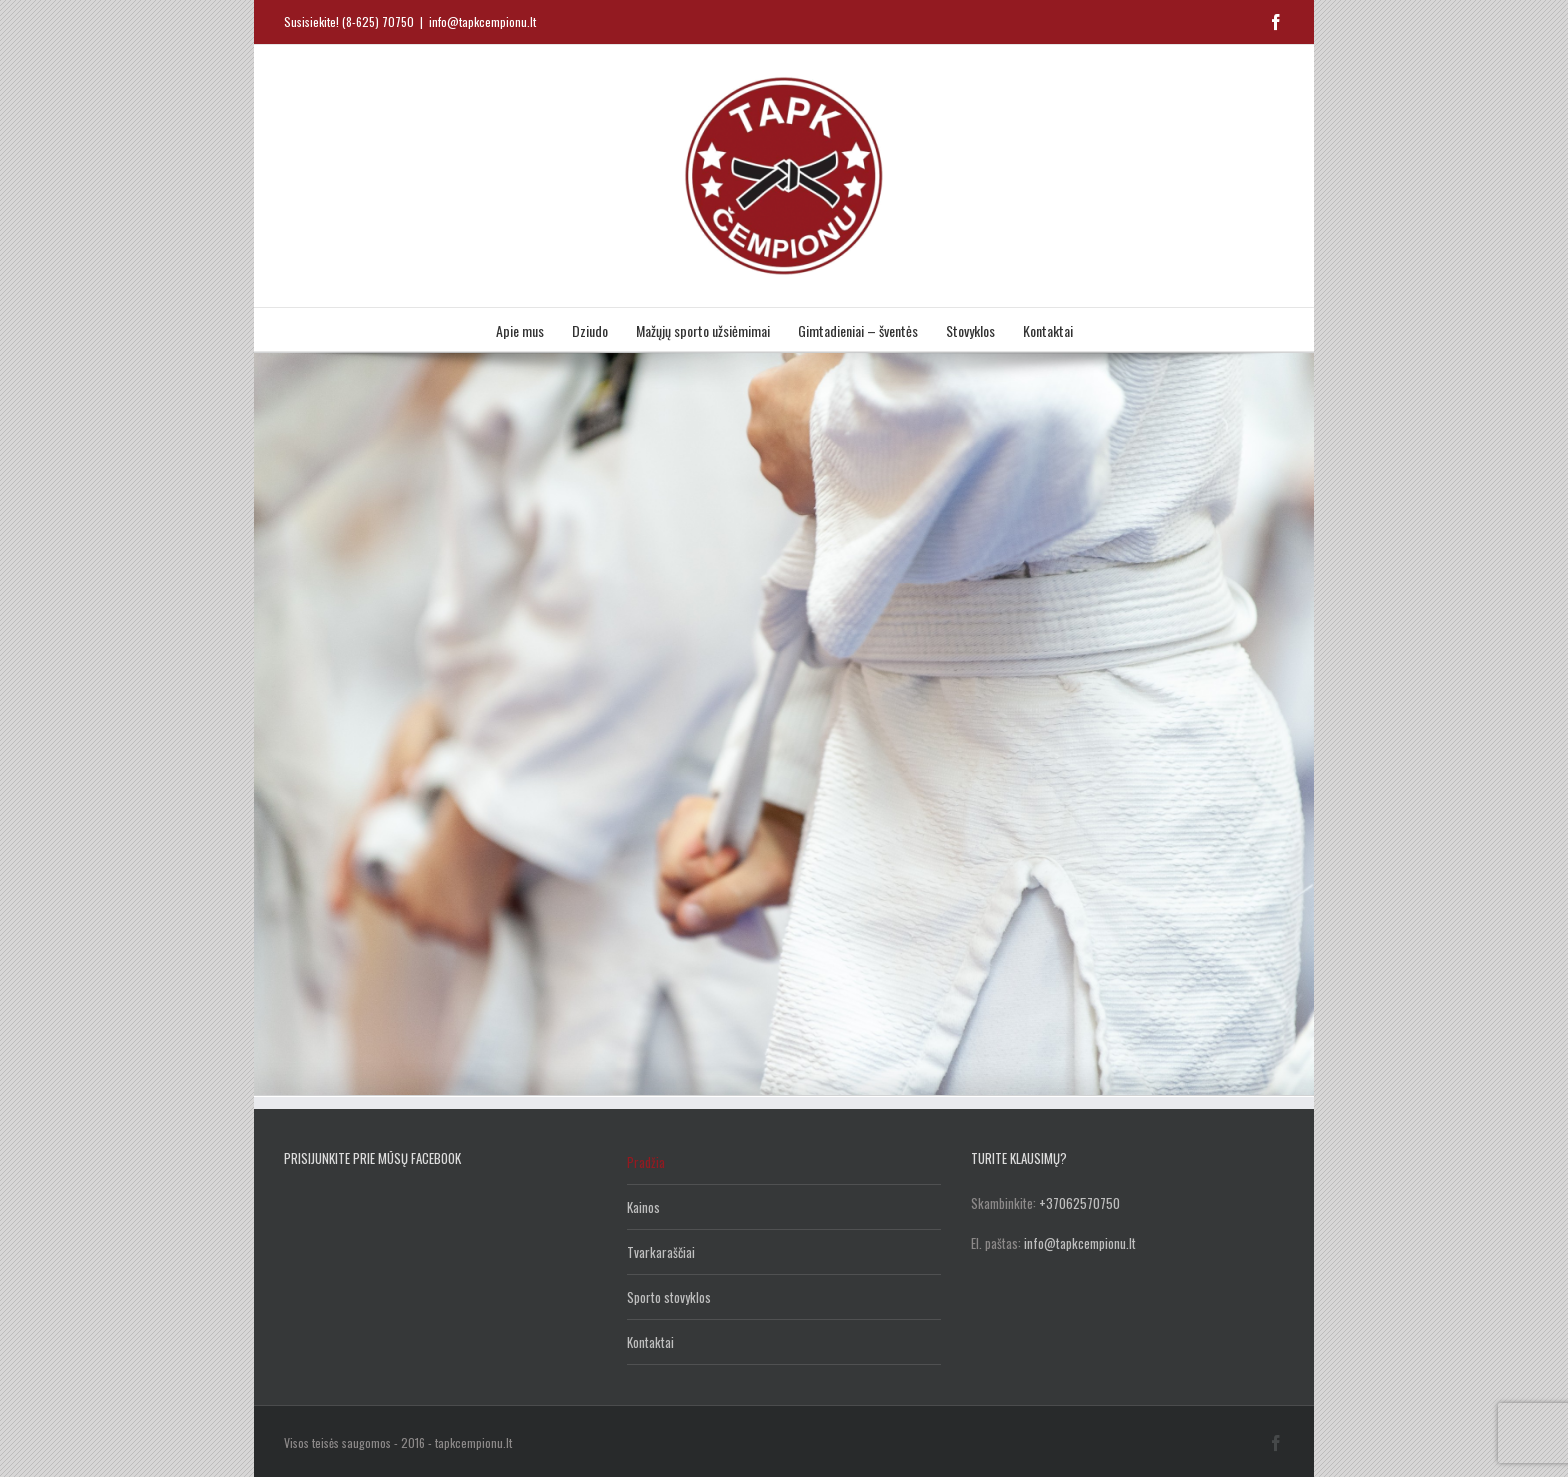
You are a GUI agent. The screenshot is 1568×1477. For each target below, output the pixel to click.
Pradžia (646, 1162)
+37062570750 (1079, 1203)
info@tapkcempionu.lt (482, 21)
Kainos (643, 1207)
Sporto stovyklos (669, 1297)
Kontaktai (650, 1342)
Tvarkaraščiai (661, 1252)
